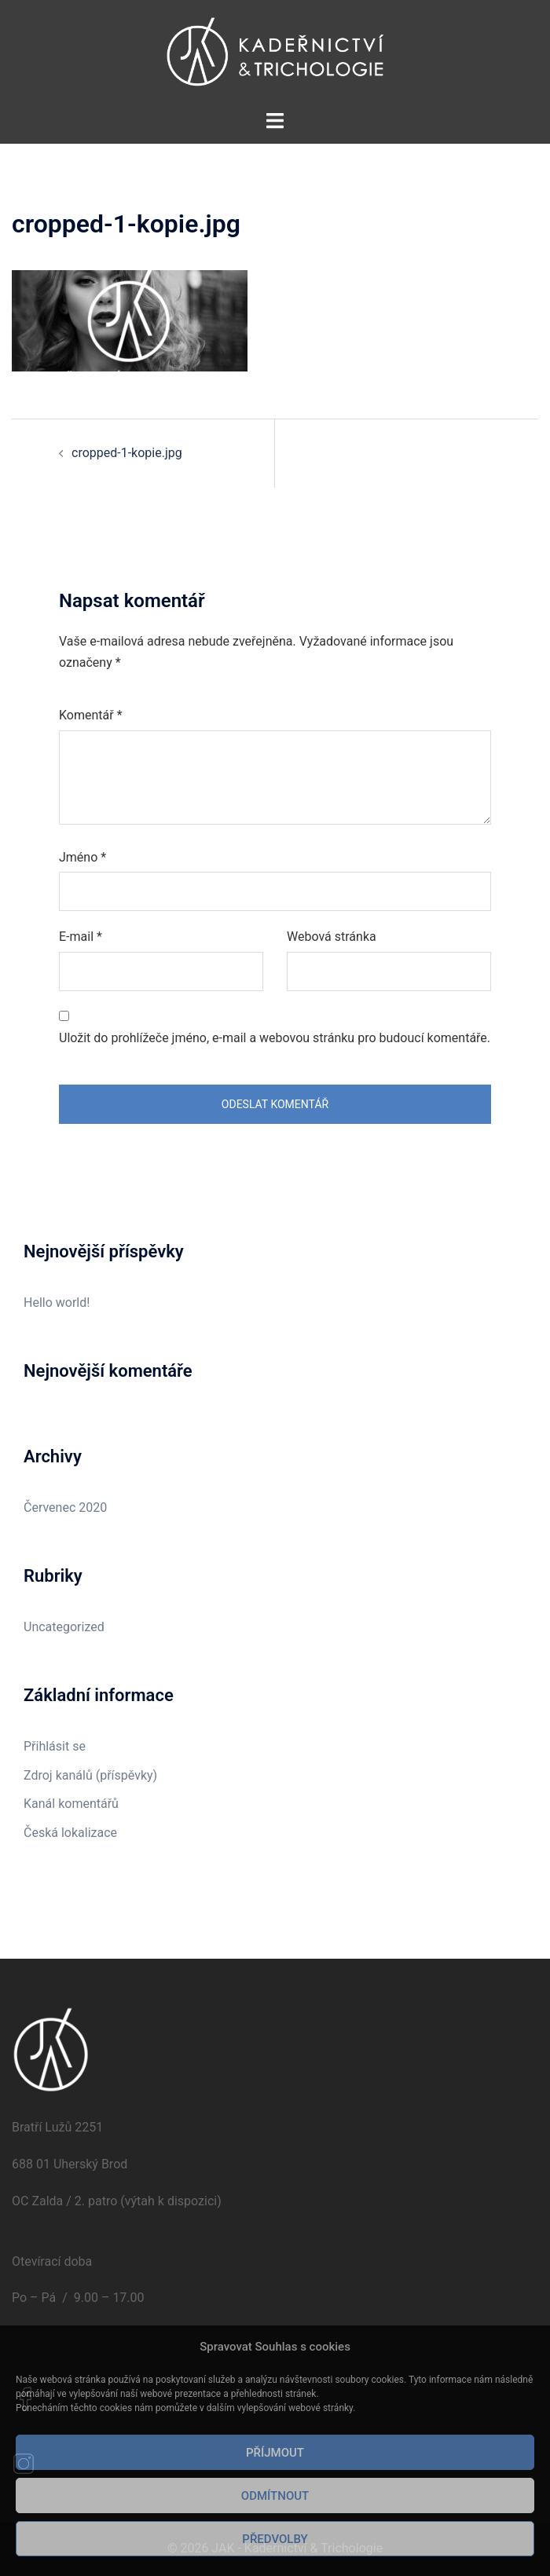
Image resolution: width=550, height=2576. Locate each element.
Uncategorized (64, 1626)
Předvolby (274, 2539)
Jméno (82, 857)
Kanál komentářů (71, 1803)
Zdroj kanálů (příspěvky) (90, 1775)
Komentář (91, 715)
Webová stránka (331, 936)
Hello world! (57, 1302)
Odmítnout (275, 2496)
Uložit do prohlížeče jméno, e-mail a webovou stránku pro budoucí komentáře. (274, 1037)
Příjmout (275, 2453)
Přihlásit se (55, 1746)
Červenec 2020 (65, 1507)
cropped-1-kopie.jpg (127, 452)
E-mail (80, 936)
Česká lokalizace (70, 1832)
